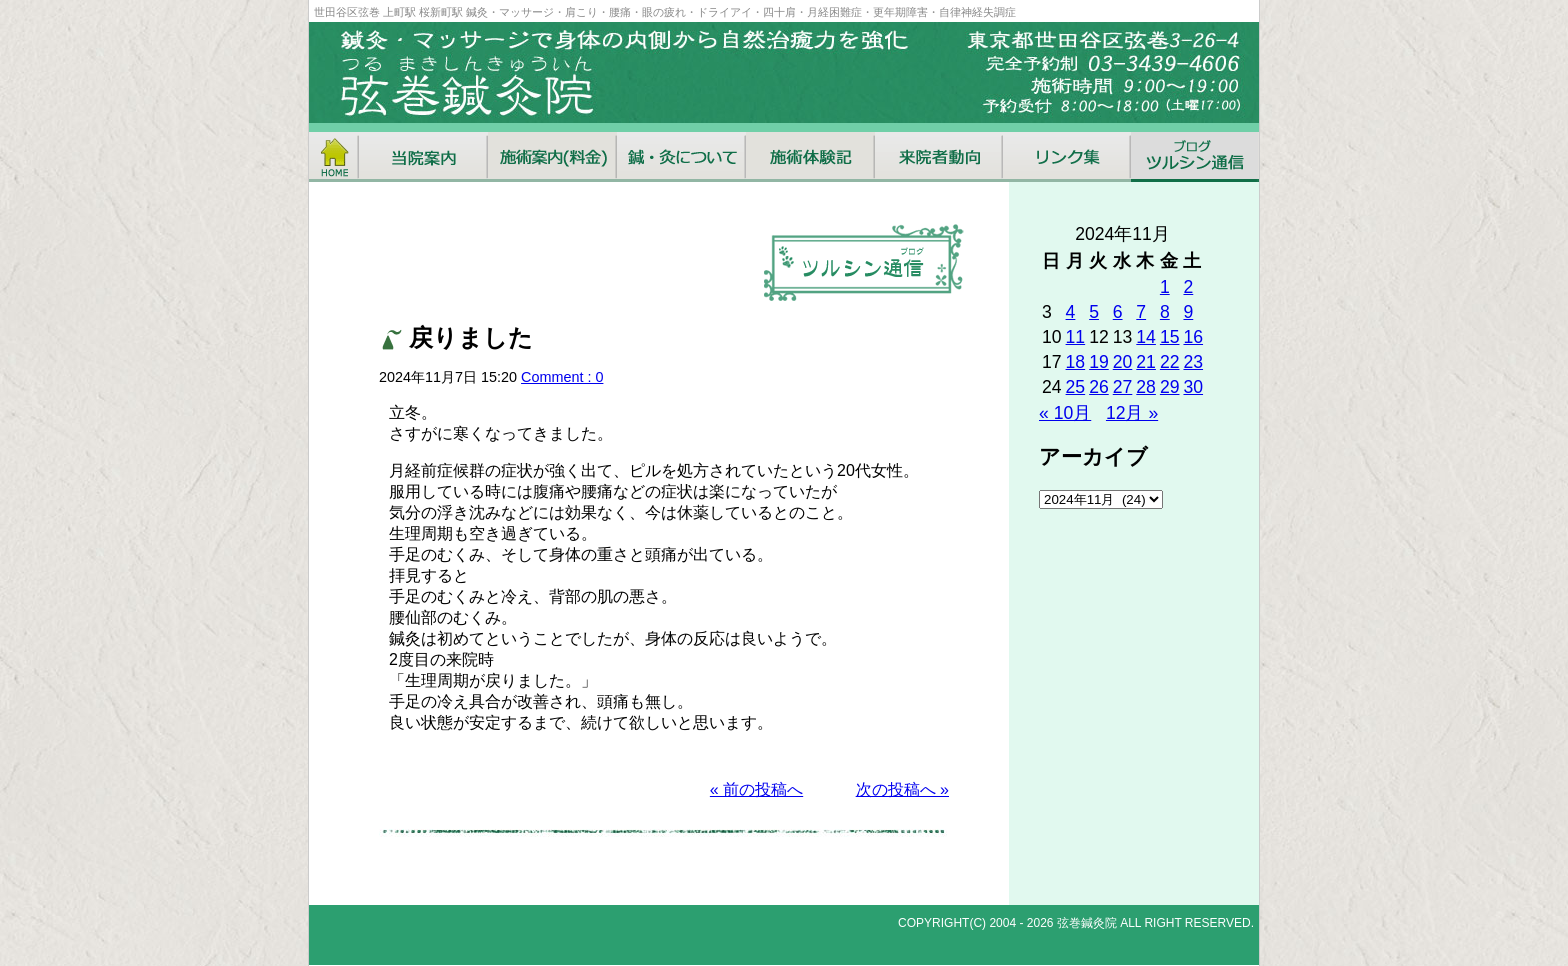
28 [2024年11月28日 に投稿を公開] (1146, 387)
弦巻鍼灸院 (1087, 923)
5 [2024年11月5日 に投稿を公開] (1094, 312)
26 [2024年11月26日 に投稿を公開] (1099, 387)
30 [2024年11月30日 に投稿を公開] (1193, 387)
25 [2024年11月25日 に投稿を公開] (1076, 387)
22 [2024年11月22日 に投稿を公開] (1170, 362)
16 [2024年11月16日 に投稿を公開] (1193, 337)
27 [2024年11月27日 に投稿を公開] (1123, 387)
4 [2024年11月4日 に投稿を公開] (1071, 312)
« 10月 (1065, 413)
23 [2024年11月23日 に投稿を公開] (1193, 362)
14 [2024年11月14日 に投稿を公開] (1146, 337)
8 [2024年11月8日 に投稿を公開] (1165, 312)
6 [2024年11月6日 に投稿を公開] (1118, 312)
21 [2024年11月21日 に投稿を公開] (1146, 362)
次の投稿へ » (902, 789)
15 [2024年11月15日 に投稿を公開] (1170, 337)
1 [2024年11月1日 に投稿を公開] (1165, 287)
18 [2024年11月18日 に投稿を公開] (1076, 362)
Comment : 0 (562, 377)
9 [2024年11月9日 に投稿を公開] (1188, 312)
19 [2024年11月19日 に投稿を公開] (1099, 362)
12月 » (1132, 413)
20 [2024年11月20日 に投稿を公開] (1123, 362)
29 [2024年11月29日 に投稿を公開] (1170, 387)
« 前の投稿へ (756, 789)
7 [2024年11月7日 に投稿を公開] (1141, 312)
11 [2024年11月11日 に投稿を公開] (1076, 337)
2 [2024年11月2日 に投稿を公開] (1188, 287)
